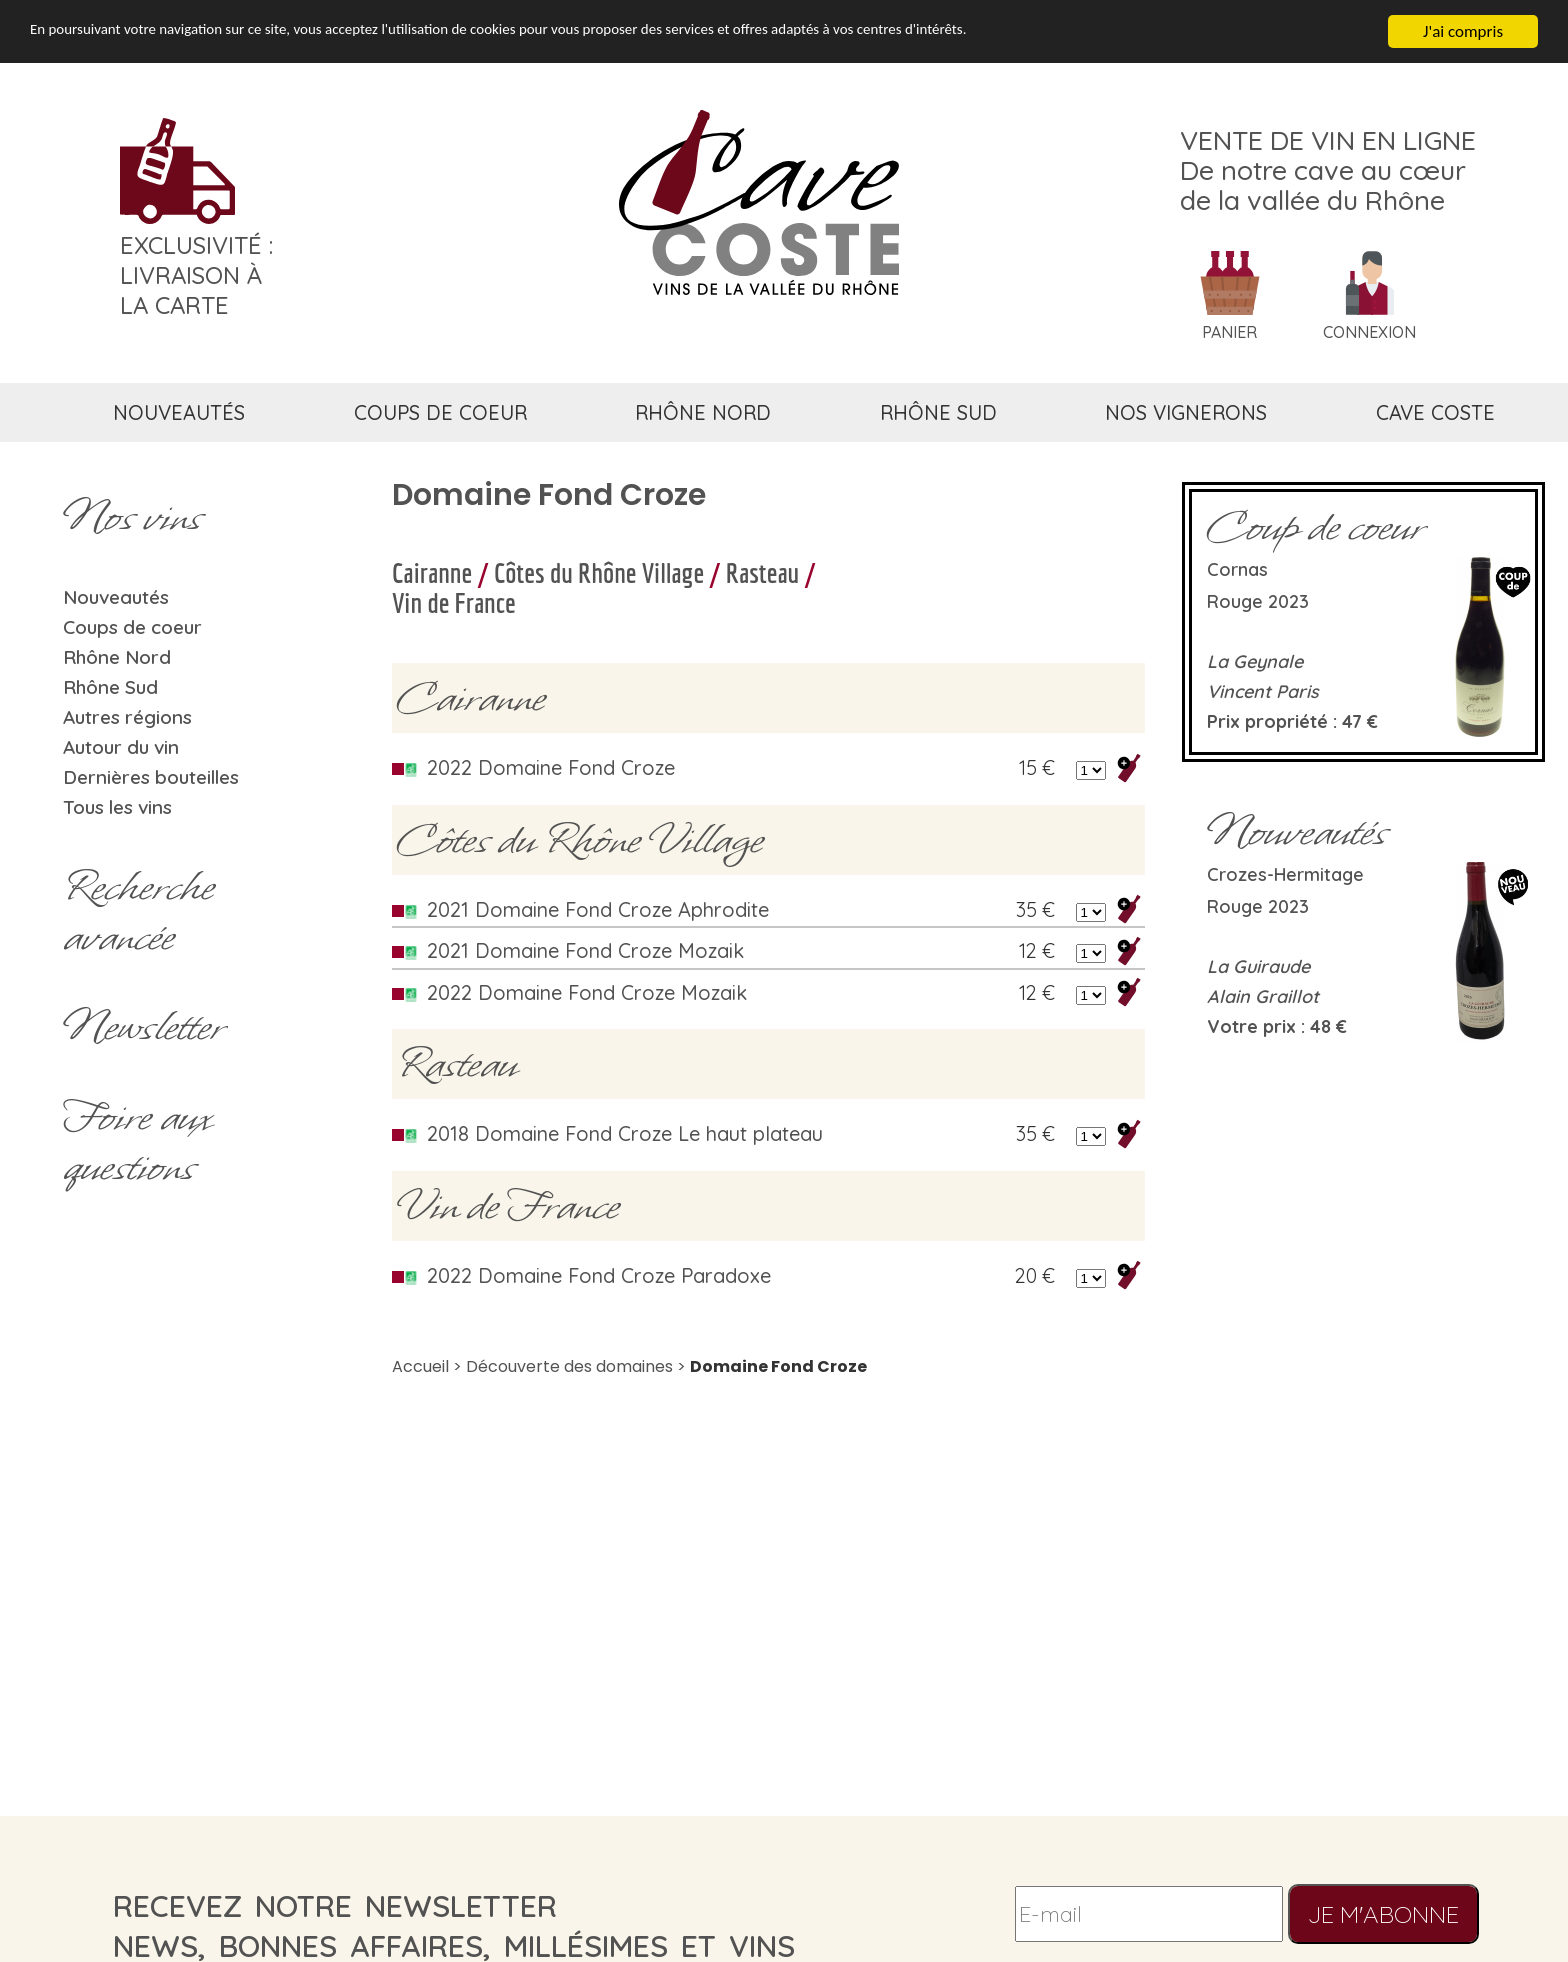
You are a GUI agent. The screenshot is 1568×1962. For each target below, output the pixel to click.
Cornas (1237, 569)
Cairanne (432, 572)
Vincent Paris (1263, 691)
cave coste (1435, 412)
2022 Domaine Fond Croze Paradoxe (599, 1275)
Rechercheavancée (138, 912)
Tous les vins (117, 807)
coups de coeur (440, 412)
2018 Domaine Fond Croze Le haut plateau (625, 1133)
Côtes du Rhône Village (599, 572)
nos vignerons (1186, 412)
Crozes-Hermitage (1285, 874)
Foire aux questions (137, 1142)
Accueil (420, 1366)
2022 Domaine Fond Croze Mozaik (587, 992)
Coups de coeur (132, 627)
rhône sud (938, 412)
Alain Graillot (1263, 996)
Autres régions (127, 717)
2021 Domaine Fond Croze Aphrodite (598, 909)
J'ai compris (1463, 31)
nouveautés (179, 412)
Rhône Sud (110, 687)
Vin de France (454, 602)
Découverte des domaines (569, 1366)
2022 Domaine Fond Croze (551, 767)
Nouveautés (116, 597)
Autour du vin (121, 747)
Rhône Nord (117, 657)
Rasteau (762, 572)
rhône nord (703, 412)
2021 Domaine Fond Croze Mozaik (585, 950)
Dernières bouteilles (151, 777)
